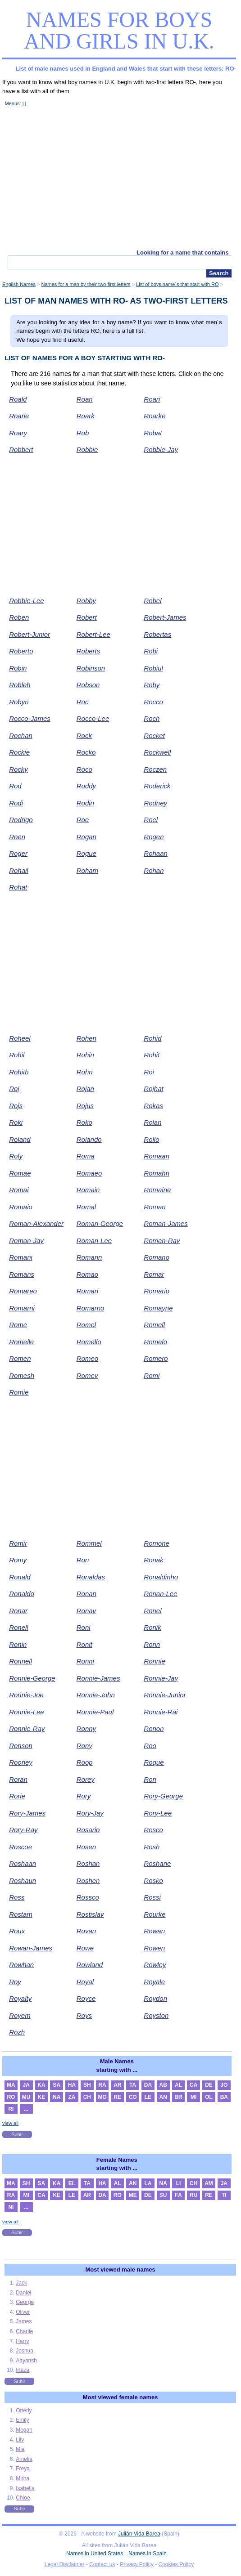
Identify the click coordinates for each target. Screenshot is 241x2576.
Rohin (85, 1055)
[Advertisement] (119, 182)
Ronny (86, 1728)
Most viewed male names (120, 2269)
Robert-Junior (29, 634)
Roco (84, 769)
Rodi (16, 803)
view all (10, 2123)
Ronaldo (21, 1593)
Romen (20, 1358)
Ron (83, 1560)
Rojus (85, 1105)
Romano (156, 1257)
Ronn (152, 1644)
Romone (156, 1543)
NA (56, 2097)
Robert (87, 617)
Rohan (154, 870)
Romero (156, 1358)
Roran (18, 1779)
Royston (156, 2015)
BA (224, 2097)
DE (209, 2085)
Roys (84, 2015)
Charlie (24, 2331)
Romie (18, 1392)
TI (224, 2195)
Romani (20, 1257)
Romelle (21, 1342)
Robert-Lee (93, 634)
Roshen (88, 1880)
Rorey (86, 1779)
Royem (20, 2015)
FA (178, 2195)
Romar (154, 1274)
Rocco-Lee (93, 718)
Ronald (20, 1577)
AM (209, 2183)
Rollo (151, 1139)
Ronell (18, 1627)
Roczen (155, 769)
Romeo (87, 1358)
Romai (18, 1190)
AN (163, 2097)
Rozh (17, 2032)
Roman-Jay (26, 1240)
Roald (18, 399)
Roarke (154, 416)
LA (147, 2183)
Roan (85, 399)
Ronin (18, 1644)
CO (133, 2097)
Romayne (158, 1308)
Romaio (20, 1207)
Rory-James (27, 1813)
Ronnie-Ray (27, 1728)
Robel (152, 600)
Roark (86, 416)
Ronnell (20, 1661)
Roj (14, 1088)
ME (133, 2195)
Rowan (154, 1931)
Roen (17, 837)
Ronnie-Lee (26, 1712)
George (25, 2302)
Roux (17, 1931)
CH (87, 2097)
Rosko (153, 1880)
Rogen (154, 837)
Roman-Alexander (36, 1223)
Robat (153, 433)
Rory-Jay (90, 1813)
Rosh (151, 1847)
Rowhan (21, 1964)
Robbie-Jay (161, 449)
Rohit (151, 1055)
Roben (19, 617)
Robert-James (165, 617)
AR (117, 2085)
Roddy (86, 786)
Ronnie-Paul (95, 1712)
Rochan (20, 735)
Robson (88, 685)
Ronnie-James (98, 1678)
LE (148, 2097)
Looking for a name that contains (182, 252)
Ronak (153, 1560)
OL (209, 2097)
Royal (85, 1982)
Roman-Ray (162, 1240)
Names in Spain (147, 2553)
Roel (151, 819)
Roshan (88, 1863)
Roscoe (20, 1847)
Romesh (21, 1375)
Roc (83, 702)
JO (223, 2085)
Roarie (19, 416)
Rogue (86, 853)
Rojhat (153, 1088)
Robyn (18, 702)
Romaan (156, 1156)
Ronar (18, 1610)
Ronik (152, 1627)
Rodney (155, 803)
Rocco (153, 702)
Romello (89, 1342)
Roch (151, 718)
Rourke (154, 1914)
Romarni (22, 1308)
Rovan (86, 1931)
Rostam (20, 1914)
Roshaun (22, 1880)
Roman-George (100, 1223)
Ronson (20, 1745)
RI (11, 2109)
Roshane (157, 1863)
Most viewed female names (120, 2397)
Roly (16, 1156)
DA (148, 2085)
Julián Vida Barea (139, 2534)
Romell (154, 1324)
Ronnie (154, 1661)
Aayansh (26, 2360)
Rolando (89, 1139)
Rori (150, 1779)
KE (41, 2097)
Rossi (152, 1897)
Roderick (157, 786)
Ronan (86, 1593)
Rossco (88, 1897)
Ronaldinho (161, 1577)
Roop (85, 1762)
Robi (151, 651)
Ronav (86, 1610)
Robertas (157, 634)
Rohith (18, 1072)
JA (26, 2085)
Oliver (23, 2312)
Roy (15, 1982)
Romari (87, 1291)
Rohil (16, 1055)
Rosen (86, 1847)
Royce (86, 1998)
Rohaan (156, 853)
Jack (21, 2283)
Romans (21, 1274)
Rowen (154, 1948)
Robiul (153, 668)
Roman (154, 1207)
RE (118, 2097)
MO (102, 2097)
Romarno (91, 1308)
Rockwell (157, 752)
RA (102, 2085)
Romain (88, 1190)
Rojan (85, 1088)
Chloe (23, 2498)
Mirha (22, 2478)
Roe (83, 819)
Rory (84, 1796)
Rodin (85, 803)
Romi (151, 1375)
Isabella (25, 2488)
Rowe (85, 1948)
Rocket (154, 735)
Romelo (155, 1342)
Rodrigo (21, 819)
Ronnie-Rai (160, 1712)
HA (72, 2085)
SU (163, 2195)
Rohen (86, 1038)
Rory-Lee (158, 1813)
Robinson (91, 668)
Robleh (20, 685)
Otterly (24, 2410)
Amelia (24, 2459)
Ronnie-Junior (165, 1695)
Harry (22, 2341)
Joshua (24, 2351)
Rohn (85, 1072)
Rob (83, 433)
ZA (72, 2097)
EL (71, 2183)
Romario (156, 1291)
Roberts (88, 651)
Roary (18, 433)
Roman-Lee (94, 1240)
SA (56, 2085)
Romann (89, 1257)
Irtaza (22, 2370)
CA (193, 2085)
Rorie (17, 1796)
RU (193, 2195)
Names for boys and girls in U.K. (119, 30)
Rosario (88, 1830)
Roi (149, 1072)
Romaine (157, 1190)
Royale (154, 1982)
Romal (86, 1207)
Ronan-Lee (160, 1593)
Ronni (85, 1661)
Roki (16, 1122)
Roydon (155, 1998)
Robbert (21, 449)
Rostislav (90, 1914)
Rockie (19, 752)
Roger (18, 853)
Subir (17, 2134)
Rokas (153, 1105)
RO (11, 2097)
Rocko (86, 752)
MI (193, 2097)
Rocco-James (29, 718)
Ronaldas (91, 1577)
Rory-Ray (23, 1830)
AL (178, 2085)
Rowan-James (30, 1948)
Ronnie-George (32, 1678)
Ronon (154, 1728)
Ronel (152, 1610)
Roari (152, 399)
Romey (87, 1375)
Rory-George (163, 1796)
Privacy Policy (137, 2564)
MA (11, 2085)
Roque (154, 1762)
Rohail (18, 870)
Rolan (152, 1122)
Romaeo (89, 1173)
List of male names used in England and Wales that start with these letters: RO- (126, 68)
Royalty (20, 1998)
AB (163, 2085)
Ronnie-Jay (161, 1678)
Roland (20, 1139)
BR (178, 2097)
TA (132, 2085)
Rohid (152, 1038)
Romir (18, 1543)
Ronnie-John (96, 1695)
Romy (18, 1560)
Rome (18, 1324)
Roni (84, 1627)
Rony (84, 1745)
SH (87, 2085)
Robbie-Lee (26, 600)
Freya (23, 2468)
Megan (24, 2430)
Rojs (16, 1105)
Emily (22, 2420)
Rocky (18, 769)
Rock (84, 735)
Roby (151, 685)
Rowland (90, 1964)
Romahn (156, 1173)
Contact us (102, 2564)
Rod (15, 786)
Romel (86, 1324)
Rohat (18, 887)
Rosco (153, 1830)
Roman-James (166, 1223)
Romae (20, 1173)
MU (26, 2097)
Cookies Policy (176, 2564)
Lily (20, 2440)
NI (11, 2207)
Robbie (87, 449)
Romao (87, 1274)
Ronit (84, 1644)
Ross (16, 1897)
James (24, 2321)
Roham (87, 870)
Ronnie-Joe (26, 1695)
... (26, 2109)
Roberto (21, 651)
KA (41, 2085)
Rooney (20, 1762)
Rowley (155, 1964)
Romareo (23, 1291)
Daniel (23, 2293)
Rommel (89, 1543)
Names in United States (94, 2553)
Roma (86, 1156)
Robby (86, 600)
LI (178, 2183)
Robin (18, 668)
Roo (150, 1745)
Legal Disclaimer (65, 2564)
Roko (84, 1122)
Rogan (86, 837)
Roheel (20, 1038)
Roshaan (22, 1863)
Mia (20, 2449)
